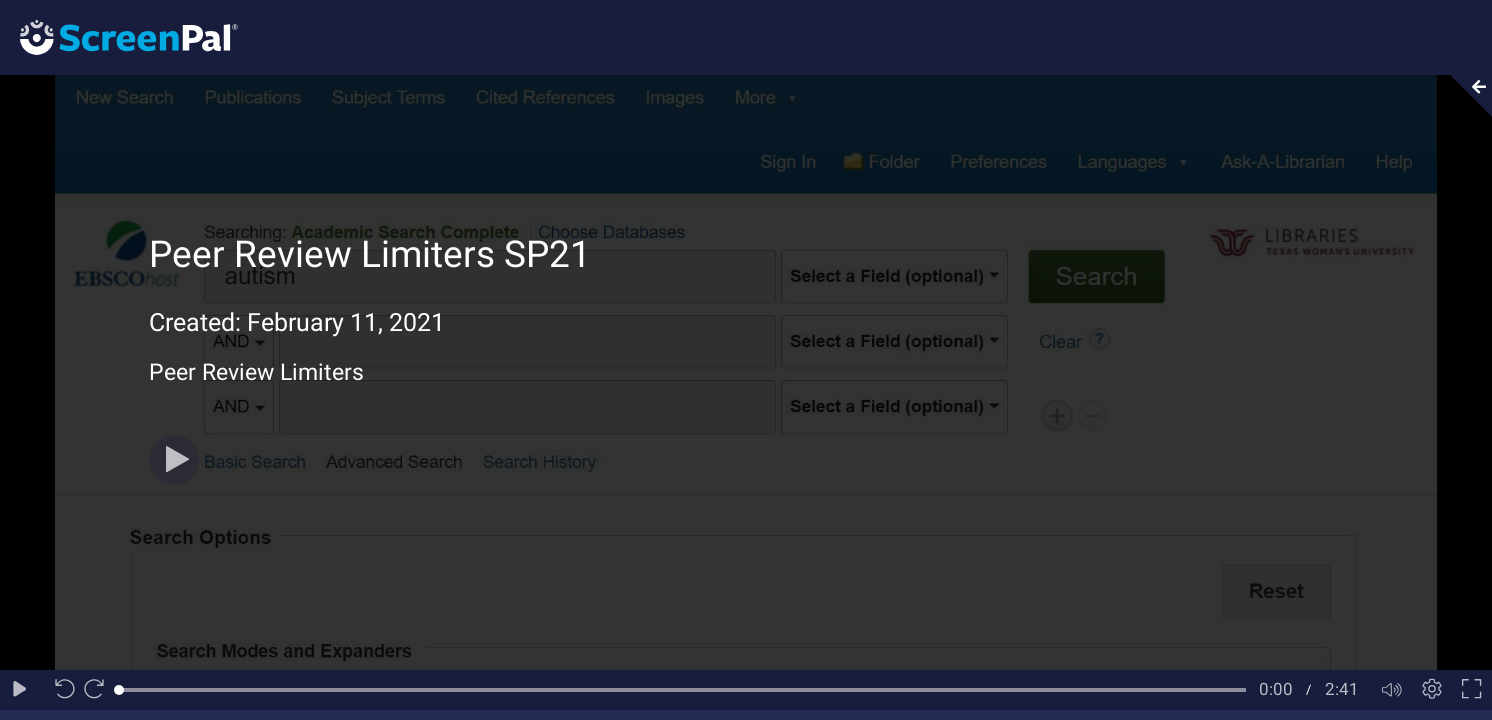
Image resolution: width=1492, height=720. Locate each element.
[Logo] (119, 36)
